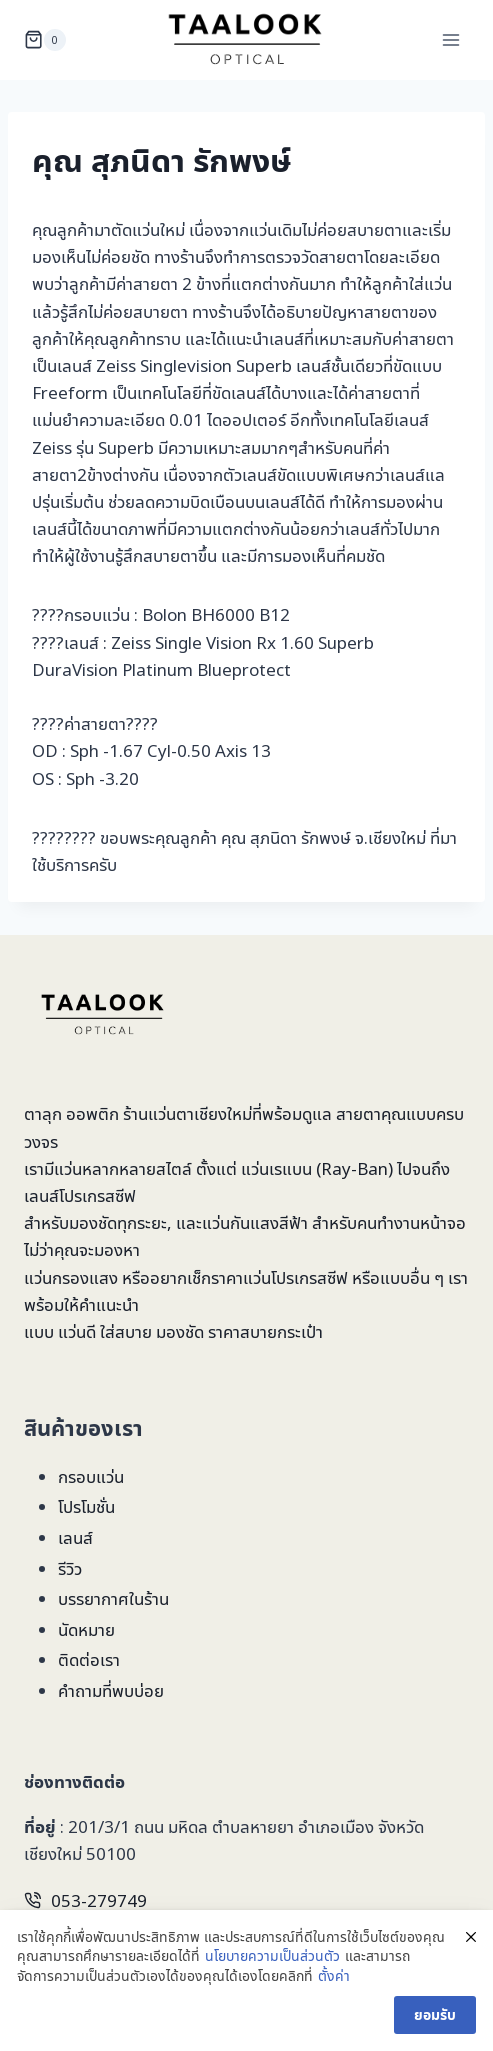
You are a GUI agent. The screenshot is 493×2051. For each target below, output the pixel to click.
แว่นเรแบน (276, 1168)
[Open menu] (450, 39)
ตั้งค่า (334, 1975)
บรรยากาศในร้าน (113, 1598)
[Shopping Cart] (45, 40)
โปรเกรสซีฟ (97, 1195)
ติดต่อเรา (89, 1659)
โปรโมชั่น (86, 1506)
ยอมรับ (435, 2014)
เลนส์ (75, 1537)
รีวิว (70, 1568)
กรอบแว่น (91, 1476)
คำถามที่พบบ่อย (111, 1690)
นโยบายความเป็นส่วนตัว (272, 1955)
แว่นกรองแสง (71, 1277)
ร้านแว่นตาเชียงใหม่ (187, 1113)
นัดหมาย (86, 1629)
